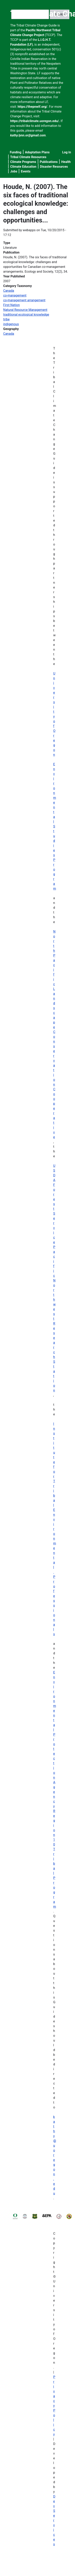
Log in (66, 152)
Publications (49, 162)
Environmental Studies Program (54, 826)
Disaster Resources (54, 166)
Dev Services (54, 2520)
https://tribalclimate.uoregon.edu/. (35, 121)
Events (25, 171)
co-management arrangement (24, 300)
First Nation (11, 305)
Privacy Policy (54, 2405)
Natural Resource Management (25, 310)
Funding (15, 152)
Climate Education (23, 166)
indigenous (11, 324)
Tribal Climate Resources (28, 157)
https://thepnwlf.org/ (32, 107)
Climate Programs (23, 162)
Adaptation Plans (37, 152)
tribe (6, 319)
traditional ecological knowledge (26, 314)
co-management (14, 295)
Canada (8, 291)
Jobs (13, 171)
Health (66, 162)
